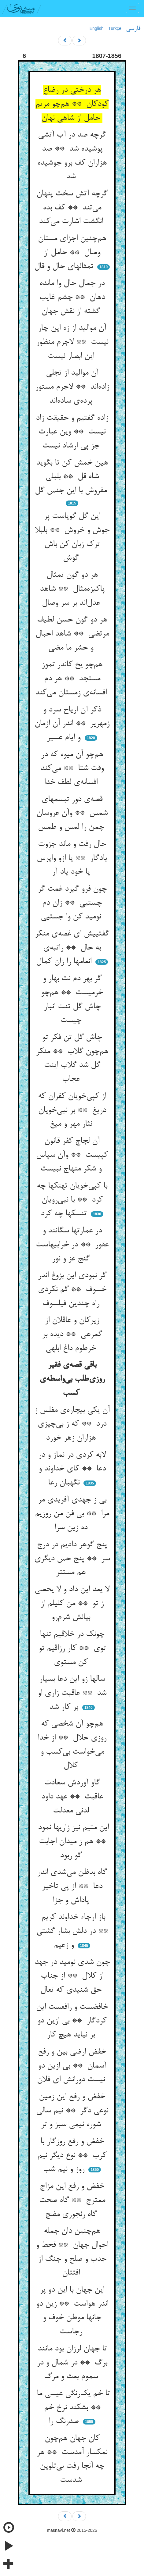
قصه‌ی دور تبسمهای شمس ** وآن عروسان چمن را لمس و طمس (72, 813)
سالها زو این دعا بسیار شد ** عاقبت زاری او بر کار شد (72, 1693)
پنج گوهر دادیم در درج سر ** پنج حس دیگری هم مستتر (72, 1558)
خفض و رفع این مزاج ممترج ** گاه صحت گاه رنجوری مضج (72, 2200)
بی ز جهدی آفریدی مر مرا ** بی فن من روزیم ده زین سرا (72, 1514)
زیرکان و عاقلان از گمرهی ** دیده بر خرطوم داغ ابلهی (72, 1334)
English (97, 28)
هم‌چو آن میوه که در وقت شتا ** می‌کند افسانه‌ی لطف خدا (72, 768)
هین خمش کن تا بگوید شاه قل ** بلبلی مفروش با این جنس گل (72, 477)
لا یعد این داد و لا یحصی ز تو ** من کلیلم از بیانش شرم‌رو (72, 1603)
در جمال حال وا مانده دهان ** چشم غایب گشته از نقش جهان (72, 297)
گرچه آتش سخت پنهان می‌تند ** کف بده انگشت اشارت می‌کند (72, 207)
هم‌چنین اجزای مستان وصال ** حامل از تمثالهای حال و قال (70, 252)
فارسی (133, 28)
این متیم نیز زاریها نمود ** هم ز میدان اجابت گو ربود (72, 1841)
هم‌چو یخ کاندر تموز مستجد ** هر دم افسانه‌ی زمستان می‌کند (72, 678)
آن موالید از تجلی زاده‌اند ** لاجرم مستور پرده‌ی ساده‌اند (72, 387)
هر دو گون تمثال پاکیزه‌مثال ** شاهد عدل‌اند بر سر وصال (72, 589)
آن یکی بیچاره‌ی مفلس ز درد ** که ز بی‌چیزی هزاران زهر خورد (72, 1424)
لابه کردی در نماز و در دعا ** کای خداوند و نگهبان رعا (72, 1469)
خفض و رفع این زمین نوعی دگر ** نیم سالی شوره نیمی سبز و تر (72, 2110)
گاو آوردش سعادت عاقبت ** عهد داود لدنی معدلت (72, 1796)
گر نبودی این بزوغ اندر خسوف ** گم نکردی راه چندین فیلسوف (72, 1289)
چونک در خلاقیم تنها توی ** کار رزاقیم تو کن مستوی (72, 1648)
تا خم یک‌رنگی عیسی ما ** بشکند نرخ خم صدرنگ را (72, 2407)
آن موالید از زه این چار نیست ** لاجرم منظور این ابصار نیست (72, 342)
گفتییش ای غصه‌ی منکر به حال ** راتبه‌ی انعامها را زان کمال (72, 948)
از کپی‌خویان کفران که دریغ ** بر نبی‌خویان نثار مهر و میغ (72, 1110)
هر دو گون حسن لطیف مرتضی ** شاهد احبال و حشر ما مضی (72, 634)
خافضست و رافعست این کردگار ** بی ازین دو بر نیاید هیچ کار (72, 2021)
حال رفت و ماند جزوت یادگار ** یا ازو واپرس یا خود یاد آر (72, 858)
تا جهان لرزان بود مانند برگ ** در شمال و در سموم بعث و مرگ (72, 2363)
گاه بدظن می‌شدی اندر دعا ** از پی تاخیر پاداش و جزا (72, 1886)
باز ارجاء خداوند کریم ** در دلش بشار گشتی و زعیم (72, 1931)
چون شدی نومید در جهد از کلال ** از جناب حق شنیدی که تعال (72, 1976)
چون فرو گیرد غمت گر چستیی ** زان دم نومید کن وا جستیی (72, 903)
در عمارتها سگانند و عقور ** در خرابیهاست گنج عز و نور (72, 1244)
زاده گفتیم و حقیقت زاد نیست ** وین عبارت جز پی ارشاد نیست (72, 432)
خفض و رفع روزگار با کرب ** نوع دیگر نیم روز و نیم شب (72, 2155)
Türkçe (114, 28)
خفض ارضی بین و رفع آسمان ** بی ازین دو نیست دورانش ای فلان (72, 2066)
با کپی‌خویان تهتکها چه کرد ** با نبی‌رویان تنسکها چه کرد (72, 1200)
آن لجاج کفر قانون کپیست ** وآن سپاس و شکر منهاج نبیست (72, 1155)
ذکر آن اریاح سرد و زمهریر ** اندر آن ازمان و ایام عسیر (72, 724)
